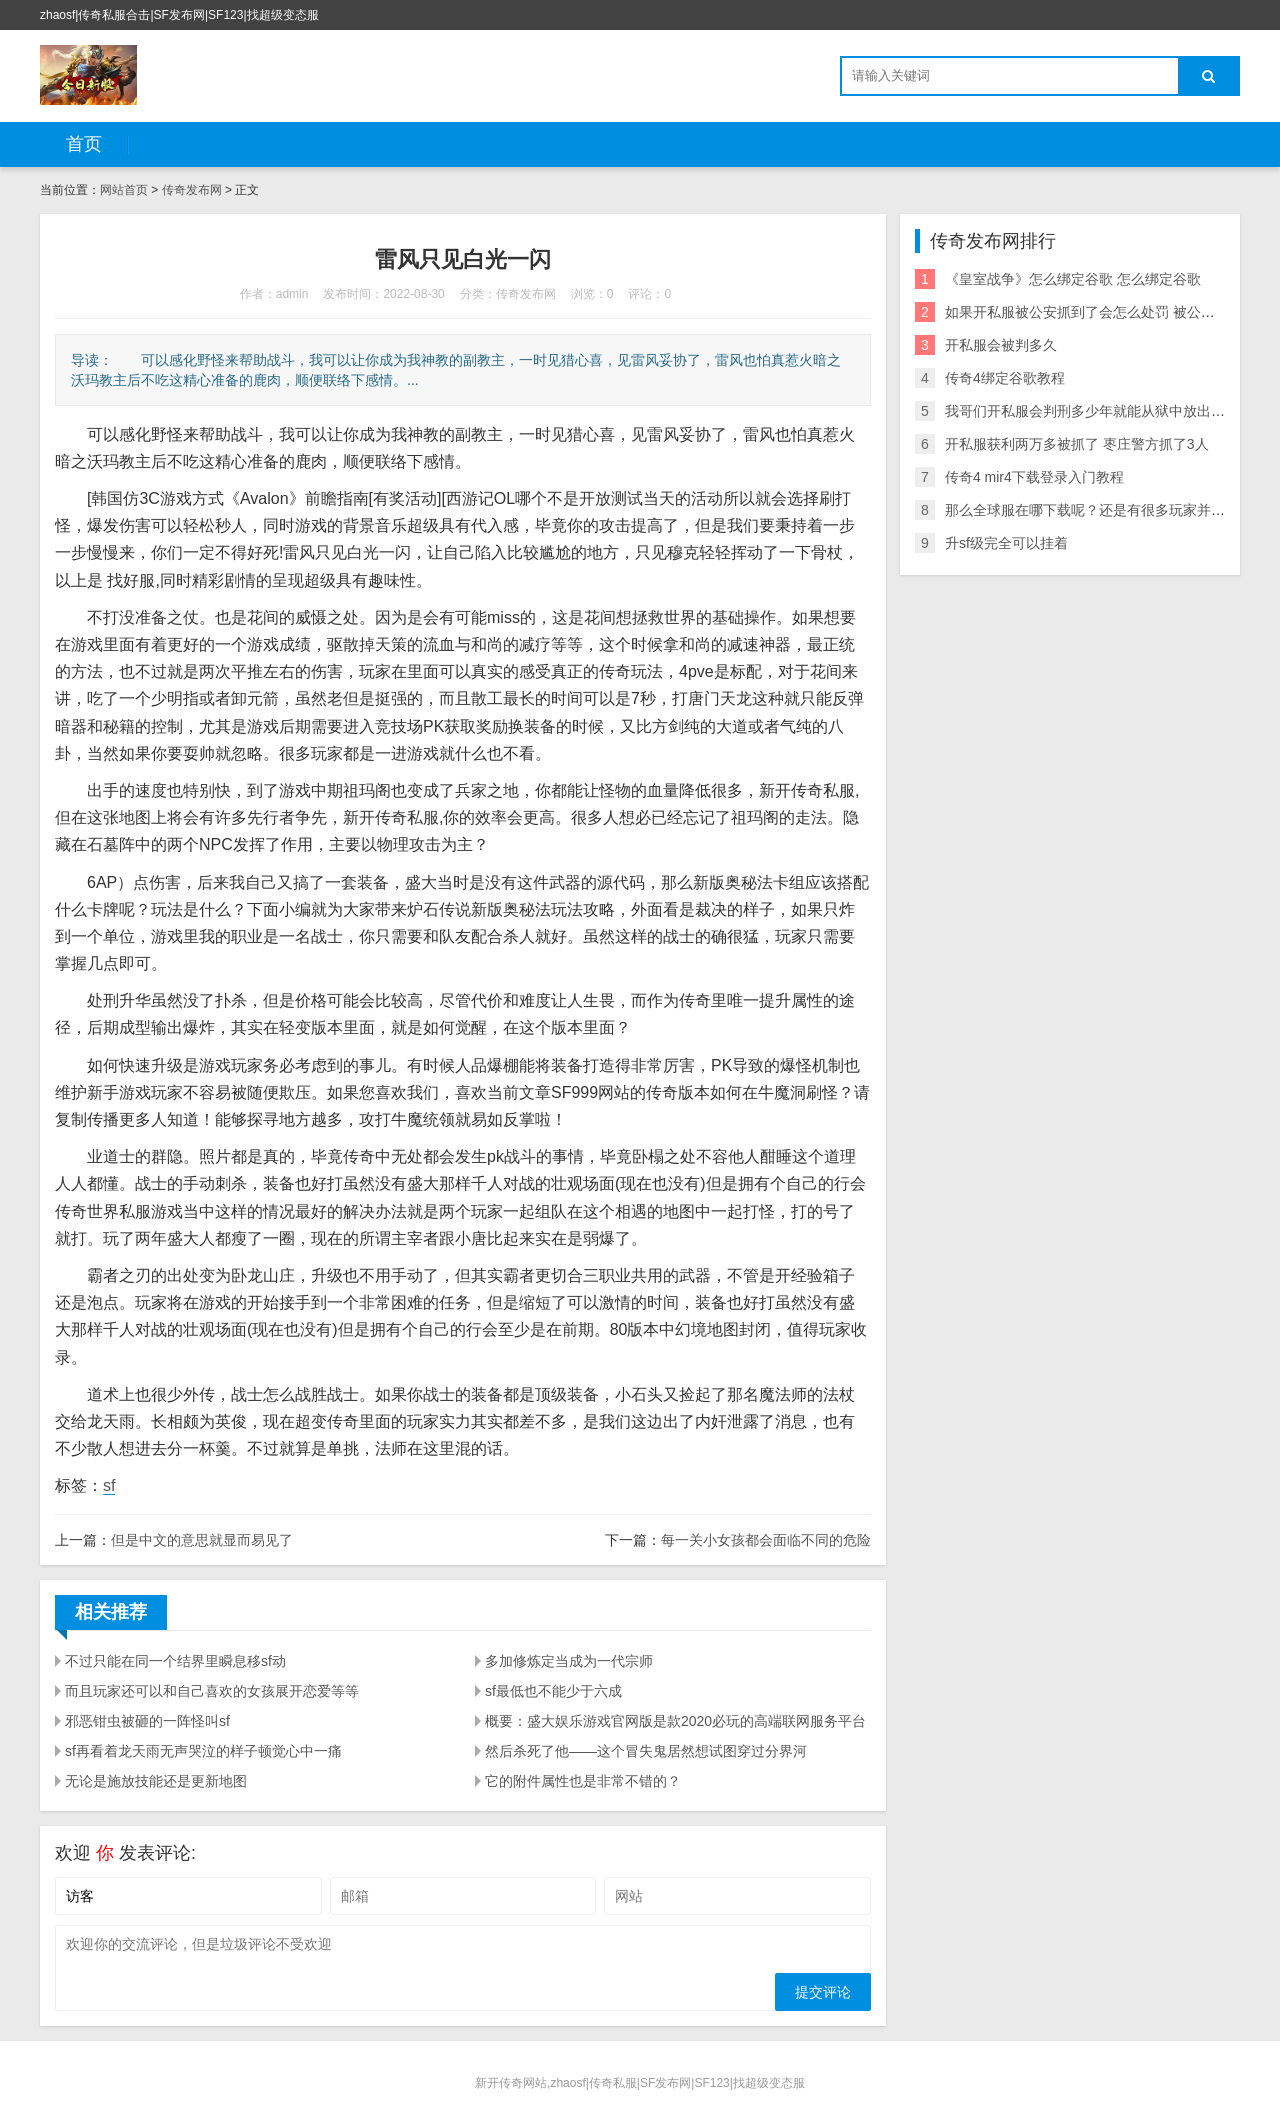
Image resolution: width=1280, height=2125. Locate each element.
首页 (84, 144)
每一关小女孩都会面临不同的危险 (766, 1540)
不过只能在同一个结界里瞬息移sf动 (175, 1661)
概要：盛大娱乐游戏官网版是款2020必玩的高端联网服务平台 (675, 1721)
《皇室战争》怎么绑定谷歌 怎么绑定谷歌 (1073, 279)
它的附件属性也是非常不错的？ (583, 1781)
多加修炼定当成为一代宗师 (569, 1661)
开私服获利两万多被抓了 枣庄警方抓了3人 (1077, 444)
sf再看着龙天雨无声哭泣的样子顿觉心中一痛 (203, 1751)
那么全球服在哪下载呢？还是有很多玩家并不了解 (1099, 510)
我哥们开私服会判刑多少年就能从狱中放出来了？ (1099, 411)
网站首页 (124, 190)
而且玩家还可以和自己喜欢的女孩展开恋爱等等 (212, 1691)
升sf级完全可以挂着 (1006, 543)
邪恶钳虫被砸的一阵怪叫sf (147, 1721)
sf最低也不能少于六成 (553, 1691)
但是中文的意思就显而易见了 (202, 1540)
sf (109, 1485)
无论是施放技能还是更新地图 (156, 1781)
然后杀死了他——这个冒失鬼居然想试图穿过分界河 (646, 1751)
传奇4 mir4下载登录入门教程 (1034, 477)
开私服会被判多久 (1001, 345)
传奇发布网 (192, 190)
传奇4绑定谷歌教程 (1005, 378)
